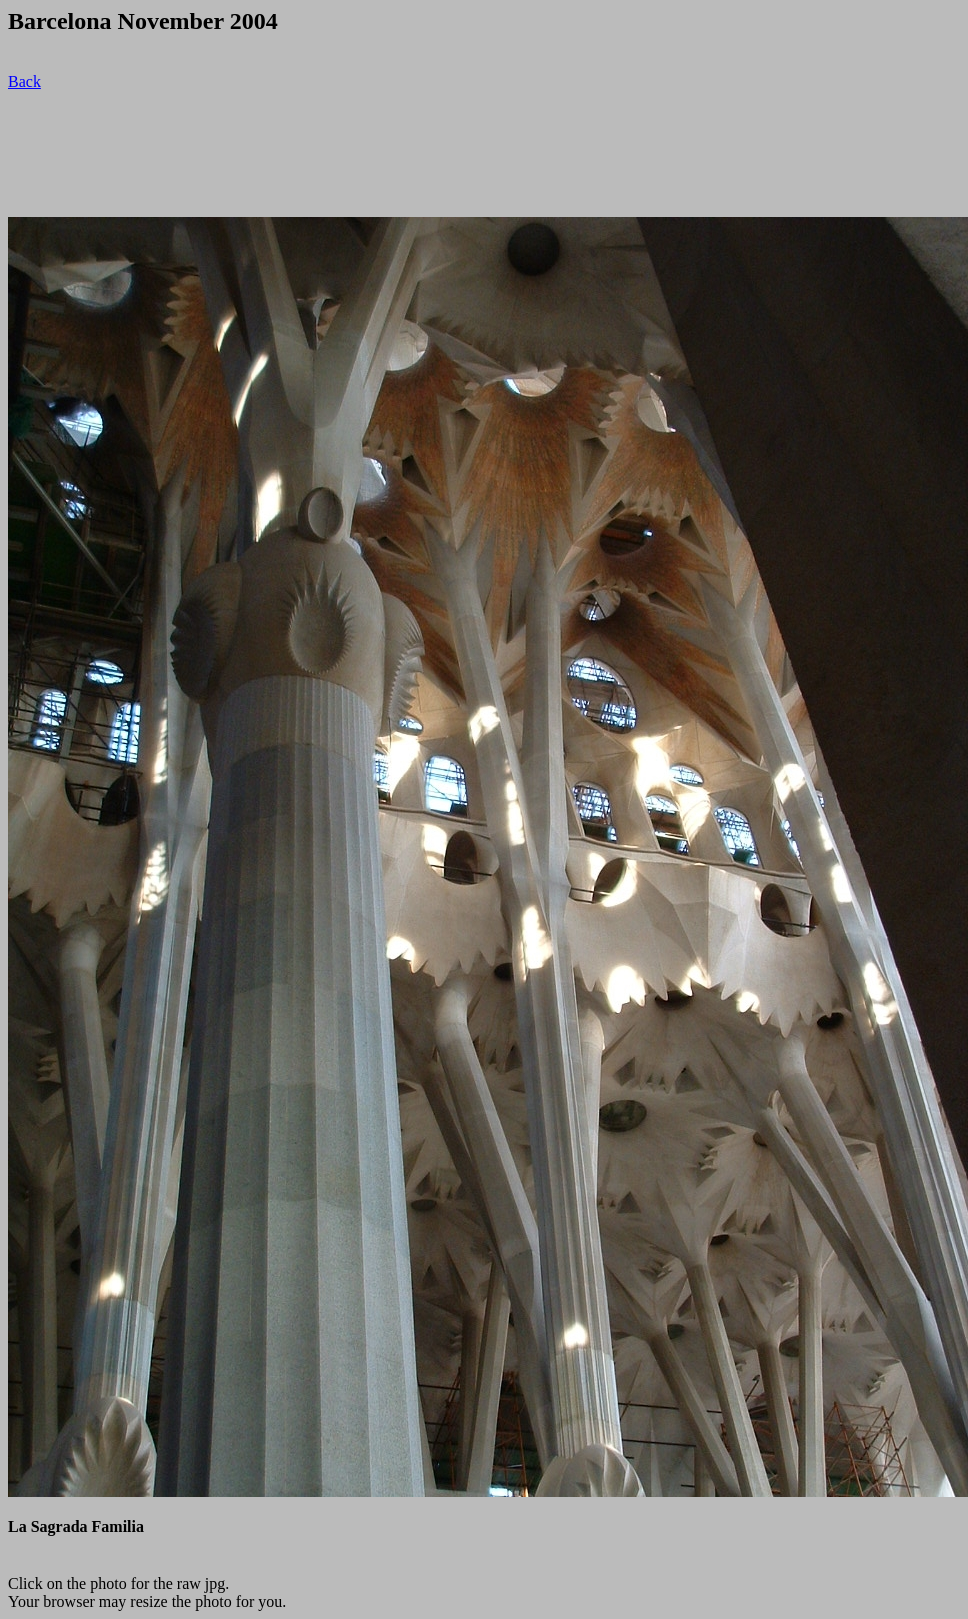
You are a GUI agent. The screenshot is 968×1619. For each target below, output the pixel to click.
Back (24, 81)
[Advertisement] (372, 154)
